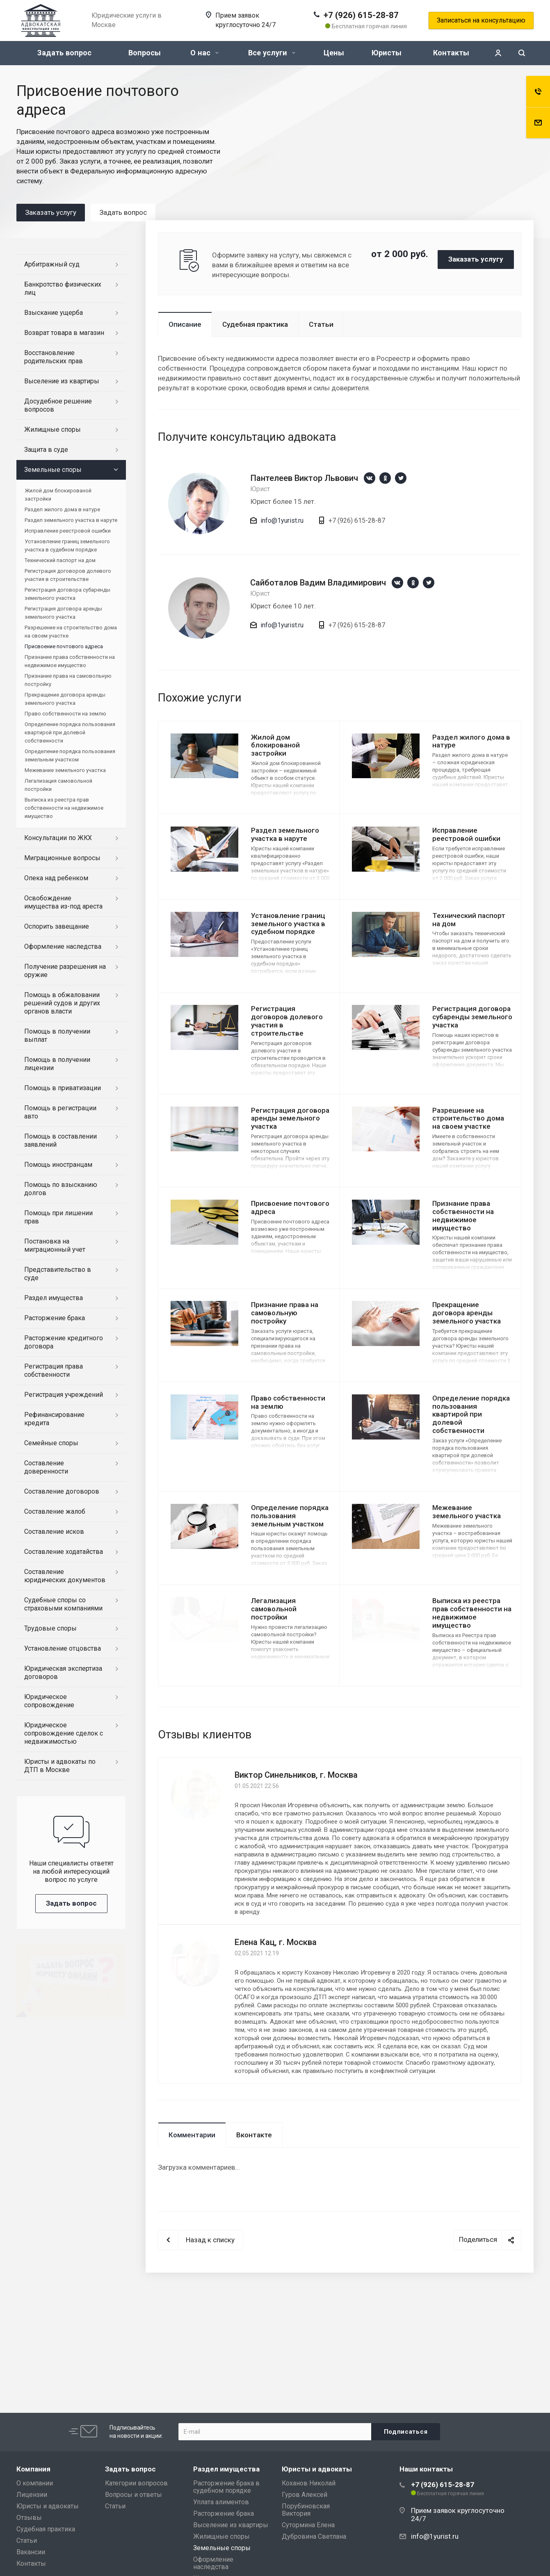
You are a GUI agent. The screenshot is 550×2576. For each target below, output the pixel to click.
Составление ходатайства (63, 1552)
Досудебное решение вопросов (58, 405)
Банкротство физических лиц (62, 288)
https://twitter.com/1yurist (400, 478)
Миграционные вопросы (62, 858)
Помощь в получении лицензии (57, 1064)
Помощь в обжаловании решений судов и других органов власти (62, 1003)
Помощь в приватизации (62, 1088)
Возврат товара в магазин (64, 333)
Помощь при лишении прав (58, 1217)
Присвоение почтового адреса (290, 1207)
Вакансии (30, 2552)
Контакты (451, 52)
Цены (334, 52)
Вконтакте (254, 2135)
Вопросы (144, 52)
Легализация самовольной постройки (274, 1609)
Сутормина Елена (308, 2525)
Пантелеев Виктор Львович (304, 478)
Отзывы (29, 2517)
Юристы (387, 52)
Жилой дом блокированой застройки (275, 745)
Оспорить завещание (56, 926)
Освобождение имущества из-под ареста (63, 902)
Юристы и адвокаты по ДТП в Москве (60, 1766)
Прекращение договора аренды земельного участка (466, 1313)
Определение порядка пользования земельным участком (290, 1515)
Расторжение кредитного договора (63, 1342)
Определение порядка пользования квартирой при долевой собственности (471, 1414)
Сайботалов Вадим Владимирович (318, 583)
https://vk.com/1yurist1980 (369, 478)
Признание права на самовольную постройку (284, 1313)
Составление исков (54, 1531)
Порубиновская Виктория (306, 2509)
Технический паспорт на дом (468, 919)
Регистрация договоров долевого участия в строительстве (287, 1020)
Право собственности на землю (288, 1402)
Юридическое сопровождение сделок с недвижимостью (63, 1733)
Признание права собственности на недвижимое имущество (463, 1215)
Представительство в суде (57, 1274)
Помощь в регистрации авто (60, 1112)
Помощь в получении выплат (57, 1035)
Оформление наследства (62, 946)
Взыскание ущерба (53, 313)
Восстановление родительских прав (53, 357)
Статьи (321, 324)
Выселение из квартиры (61, 381)
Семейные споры (51, 1443)
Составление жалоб (54, 1511)
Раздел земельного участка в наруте (285, 834)
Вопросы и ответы (133, 2495)
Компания (33, 2469)
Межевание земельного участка (466, 1511)
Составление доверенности (46, 1467)
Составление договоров (61, 1491)
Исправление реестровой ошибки (466, 834)
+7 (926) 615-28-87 (361, 15)
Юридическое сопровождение (49, 1701)
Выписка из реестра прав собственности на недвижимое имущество (471, 1613)
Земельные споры (53, 470)
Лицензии (31, 2495)
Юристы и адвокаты (47, 2506)
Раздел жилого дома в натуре (471, 741)
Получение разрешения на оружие (65, 971)
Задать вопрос (64, 52)
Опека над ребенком (56, 878)
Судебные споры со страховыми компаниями (63, 1604)
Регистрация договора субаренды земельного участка (472, 1016)
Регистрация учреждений (63, 1394)
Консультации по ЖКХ (58, 838)
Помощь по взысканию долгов (60, 1189)
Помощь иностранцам (58, 1164)
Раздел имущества (53, 1298)
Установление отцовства (62, 1648)
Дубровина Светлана (314, 2536)
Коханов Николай (308, 2483)
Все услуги (271, 52)
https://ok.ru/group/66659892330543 (385, 478)
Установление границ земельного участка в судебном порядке (288, 923)
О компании (34, 2483)
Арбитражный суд (52, 264)
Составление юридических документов (64, 1576)
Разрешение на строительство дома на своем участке (468, 1118)
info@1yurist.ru (282, 520)
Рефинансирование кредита (54, 1419)
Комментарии (192, 2135)
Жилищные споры (52, 429)
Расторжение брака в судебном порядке (226, 2486)
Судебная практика (255, 324)
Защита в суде (46, 449)
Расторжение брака (54, 1318)
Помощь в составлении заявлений (60, 1140)
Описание (185, 324)
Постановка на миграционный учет (54, 1245)
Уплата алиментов (221, 2502)
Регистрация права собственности (53, 1370)
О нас (204, 52)
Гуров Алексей (304, 2495)
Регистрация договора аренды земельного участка (290, 1118)
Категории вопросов (136, 2483)
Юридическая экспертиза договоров (63, 1673)
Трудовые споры (50, 1628)
